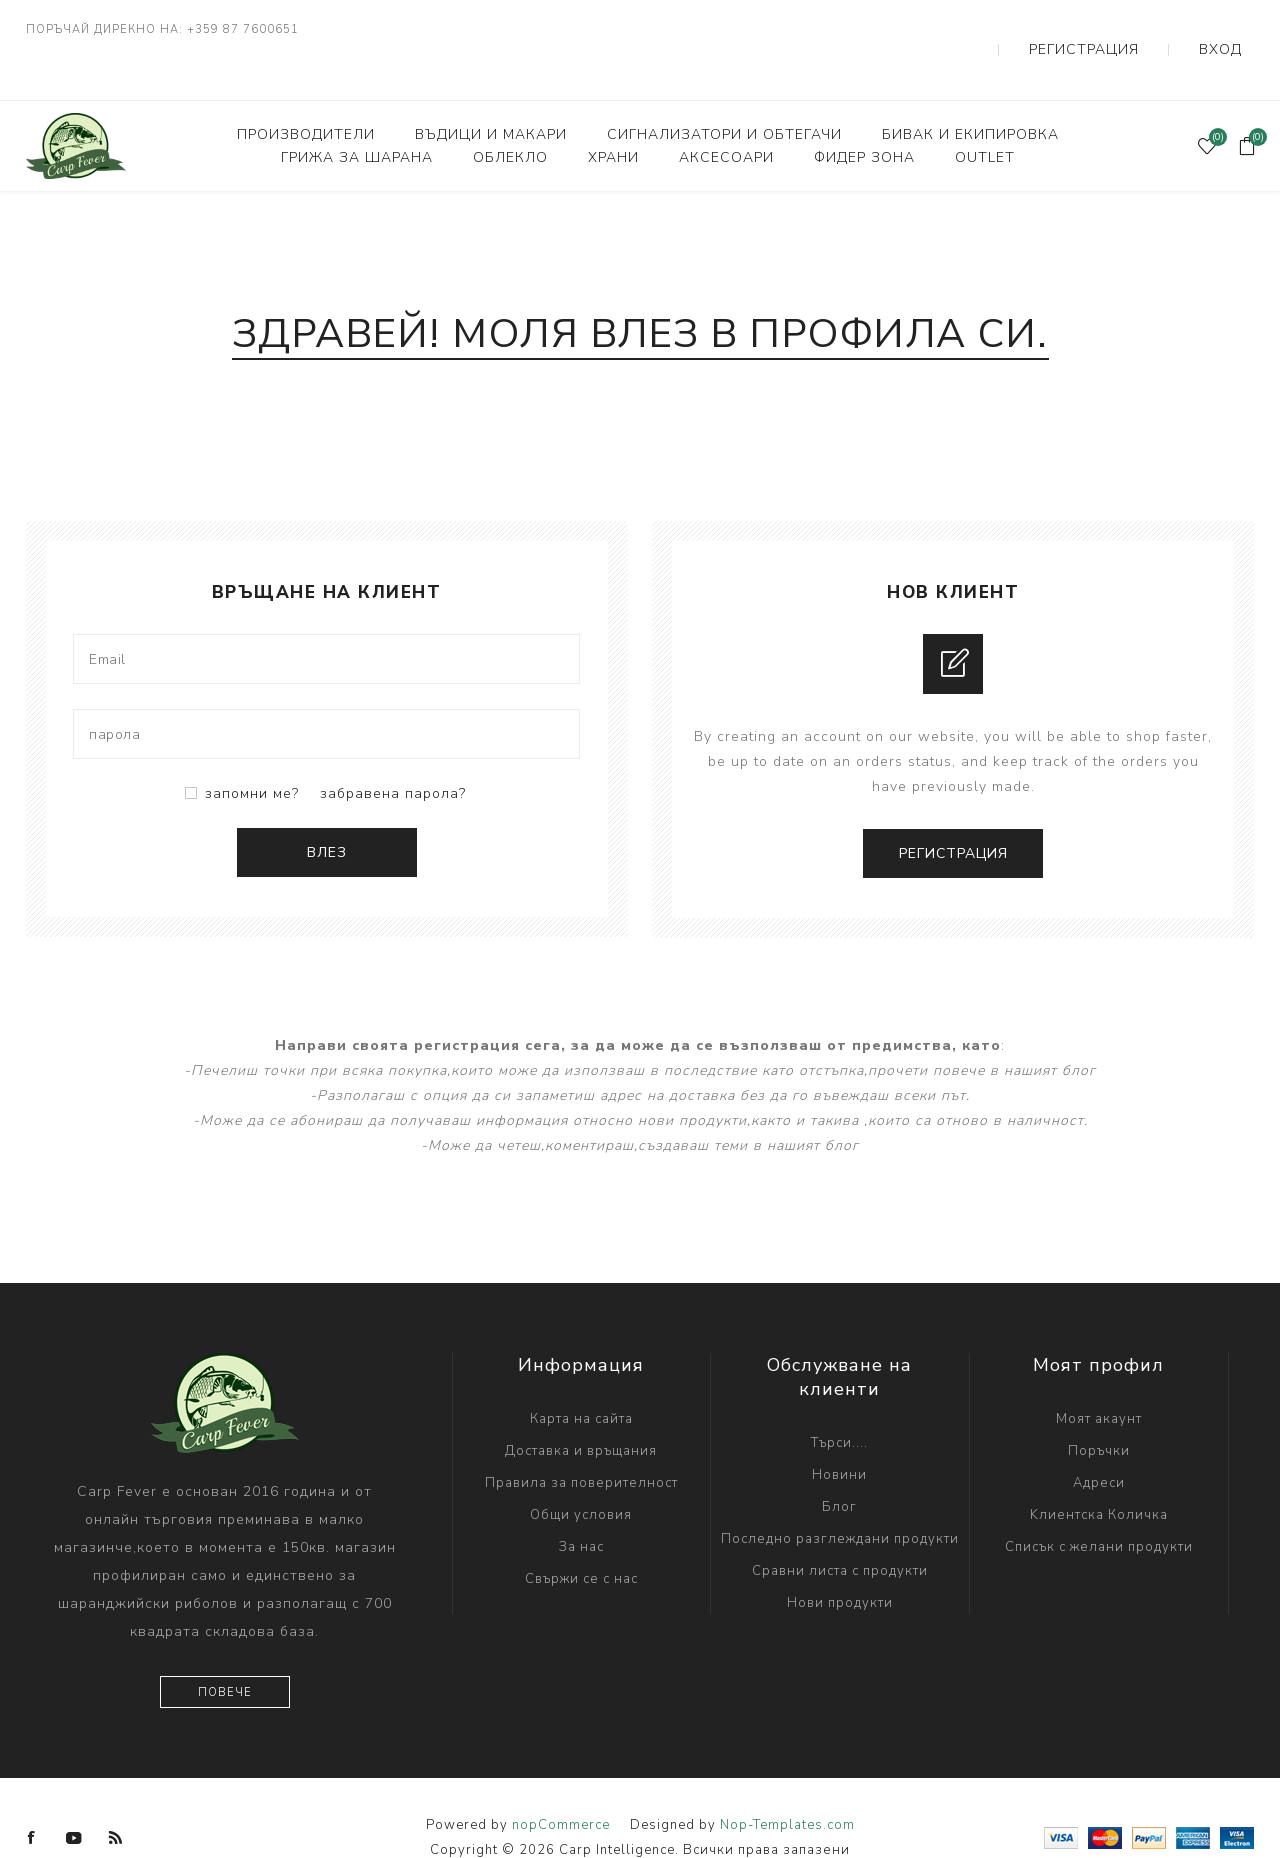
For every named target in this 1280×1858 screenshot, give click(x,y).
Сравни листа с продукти (840, 1531)
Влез (327, 812)
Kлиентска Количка (1099, 1475)
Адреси (1099, 1443)
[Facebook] (32, 1798)
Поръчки (1099, 1411)
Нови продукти (840, 1563)
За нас (581, 1507)
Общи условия (581, 1475)
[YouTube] (74, 1798)
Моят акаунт (1099, 1379)
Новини (839, 1435)
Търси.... (839, 1403)
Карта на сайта (581, 1379)
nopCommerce (561, 1785)
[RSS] (116, 1798)
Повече (225, 1652)
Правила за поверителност (581, 1443)
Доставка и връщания (581, 1411)
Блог (839, 1467)
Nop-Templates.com (787, 1785)
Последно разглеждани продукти (840, 1499)
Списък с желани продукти (1099, 1507)
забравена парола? (393, 753)
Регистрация (1131, 30)
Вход (1234, 30)
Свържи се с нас (581, 1539)
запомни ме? (252, 753)
